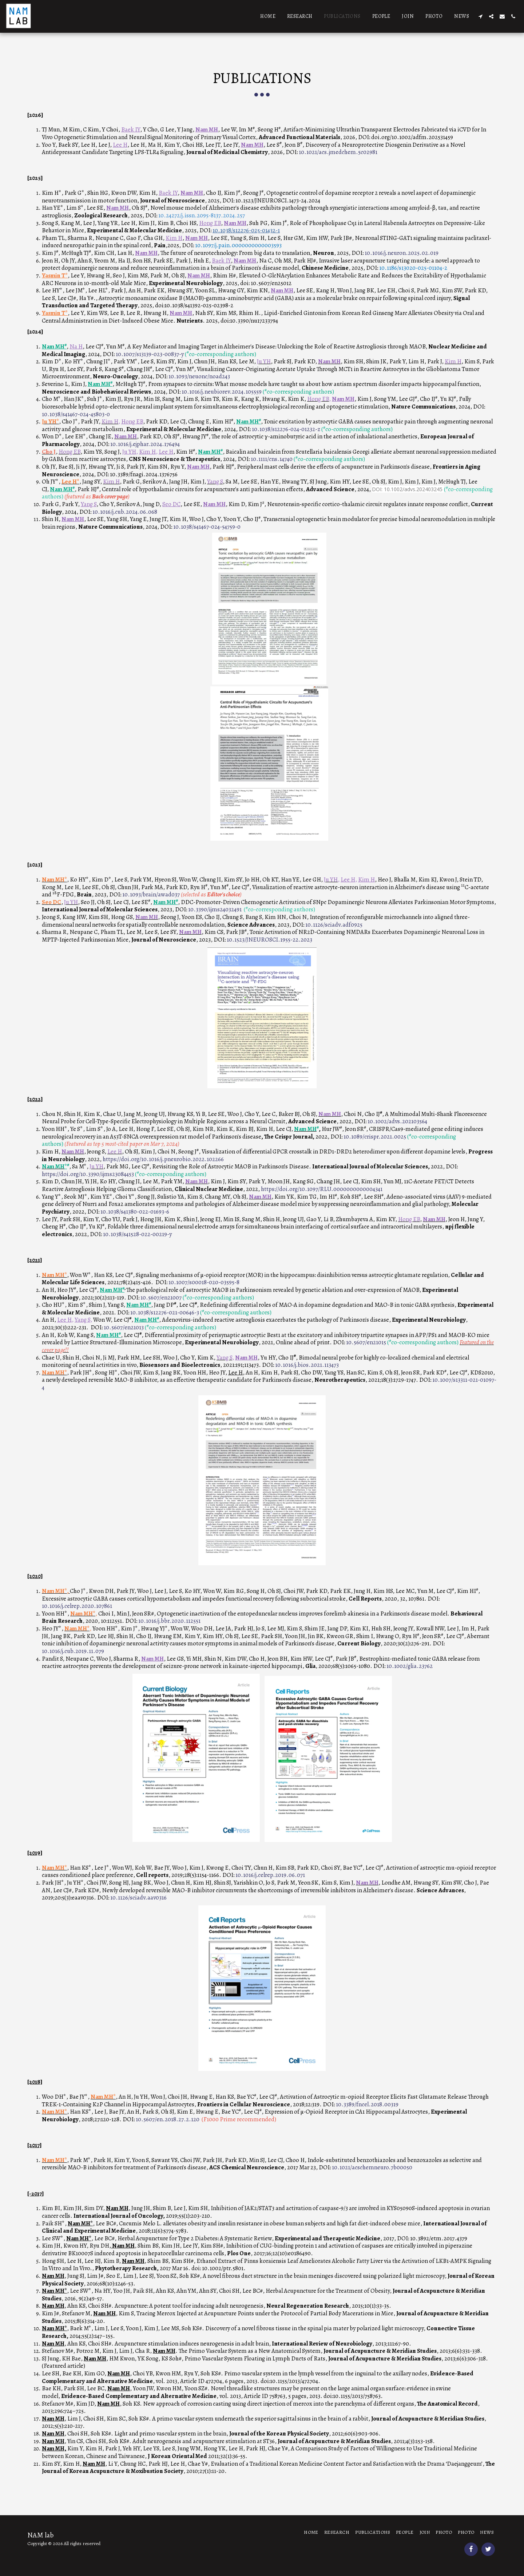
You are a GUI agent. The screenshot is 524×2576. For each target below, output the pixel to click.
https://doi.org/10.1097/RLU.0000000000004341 (321, 1189)
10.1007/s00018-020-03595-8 (203, 1282)
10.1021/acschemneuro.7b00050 (372, 2167)
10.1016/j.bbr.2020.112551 (169, 1621)
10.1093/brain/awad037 (151, 894)
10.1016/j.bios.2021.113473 (307, 1365)
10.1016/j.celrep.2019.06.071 (270, 1875)
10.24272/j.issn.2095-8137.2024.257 (201, 215)
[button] (480, 16)
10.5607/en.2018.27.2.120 (167, 2119)
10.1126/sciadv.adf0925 (333, 924)
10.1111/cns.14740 (272, 459)
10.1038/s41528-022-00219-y (137, 1234)
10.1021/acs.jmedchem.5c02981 (338, 152)
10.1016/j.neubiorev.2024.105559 (222, 391)
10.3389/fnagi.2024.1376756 (144, 474)
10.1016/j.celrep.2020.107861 (77, 1606)
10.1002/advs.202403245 (413, 489)
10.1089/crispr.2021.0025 (375, 1136)
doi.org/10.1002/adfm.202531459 (412, 137)
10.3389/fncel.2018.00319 (367, 2104)
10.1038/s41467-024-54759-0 (207, 526)
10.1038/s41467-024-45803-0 (76, 414)
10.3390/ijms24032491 (215, 909)
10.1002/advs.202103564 (397, 1121)
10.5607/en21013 (123, 1327)
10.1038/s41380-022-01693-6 (134, 1211)
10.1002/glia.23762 (409, 1666)
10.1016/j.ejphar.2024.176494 (145, 444)
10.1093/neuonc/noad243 (199, 376)
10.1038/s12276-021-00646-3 (164, 1312)
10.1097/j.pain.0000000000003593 (238, 245)
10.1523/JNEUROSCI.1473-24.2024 (277, 200)
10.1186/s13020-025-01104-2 (413, 268)
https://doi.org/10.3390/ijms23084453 (88, 1174)
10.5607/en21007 (161, 1297)
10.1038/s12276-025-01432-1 (246, 230)
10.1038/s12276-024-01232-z (286, 429)
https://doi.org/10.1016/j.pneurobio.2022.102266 (163, 1159)
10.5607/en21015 (366, 1342)
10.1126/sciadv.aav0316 (138, 1897)
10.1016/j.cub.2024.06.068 (124, 512)
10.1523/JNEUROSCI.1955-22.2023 (269, 939)
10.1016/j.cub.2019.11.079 (73, 1651)
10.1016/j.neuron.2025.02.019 (401, 253)
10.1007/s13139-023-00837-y (150, 354)
